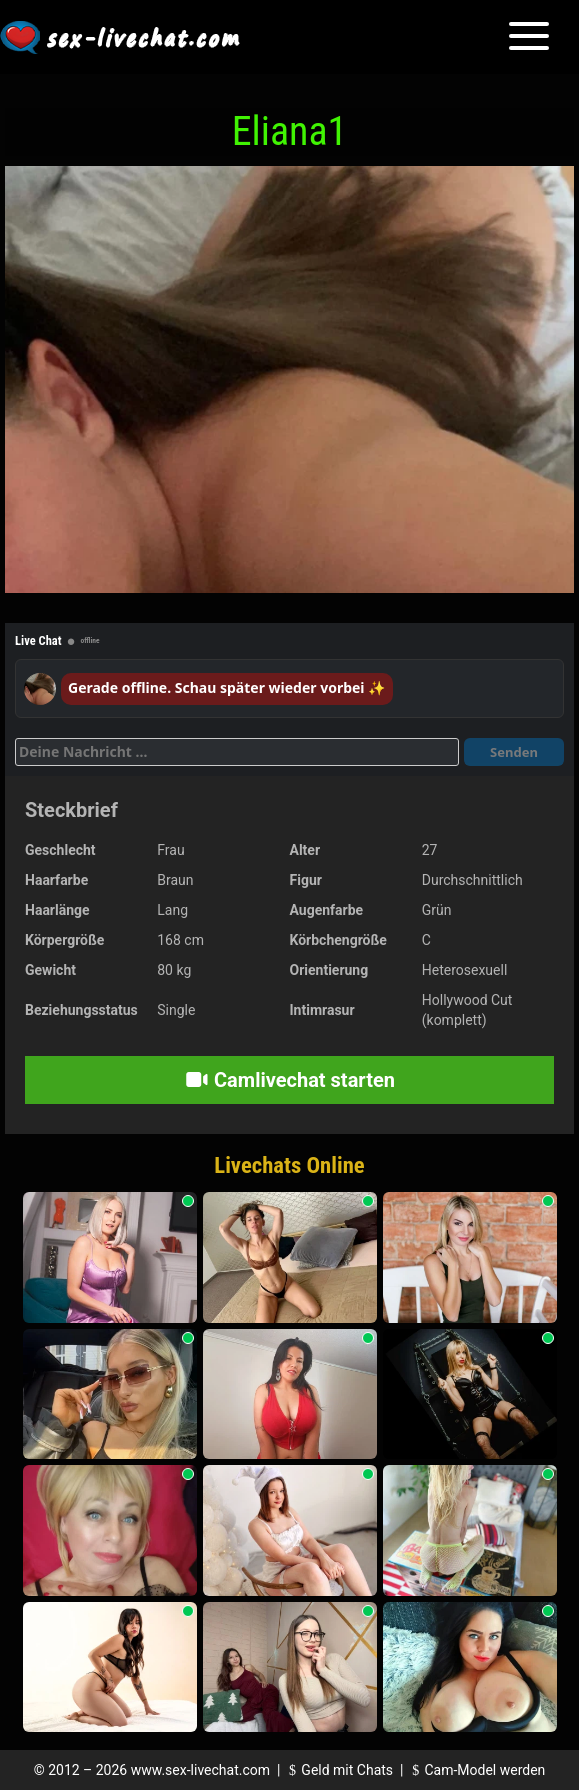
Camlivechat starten (289, 1080)
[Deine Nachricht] (237, 752)
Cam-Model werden (476, 1770)
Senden (514, 752)
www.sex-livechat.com (200, 1770)
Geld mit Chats (338, 1770)
